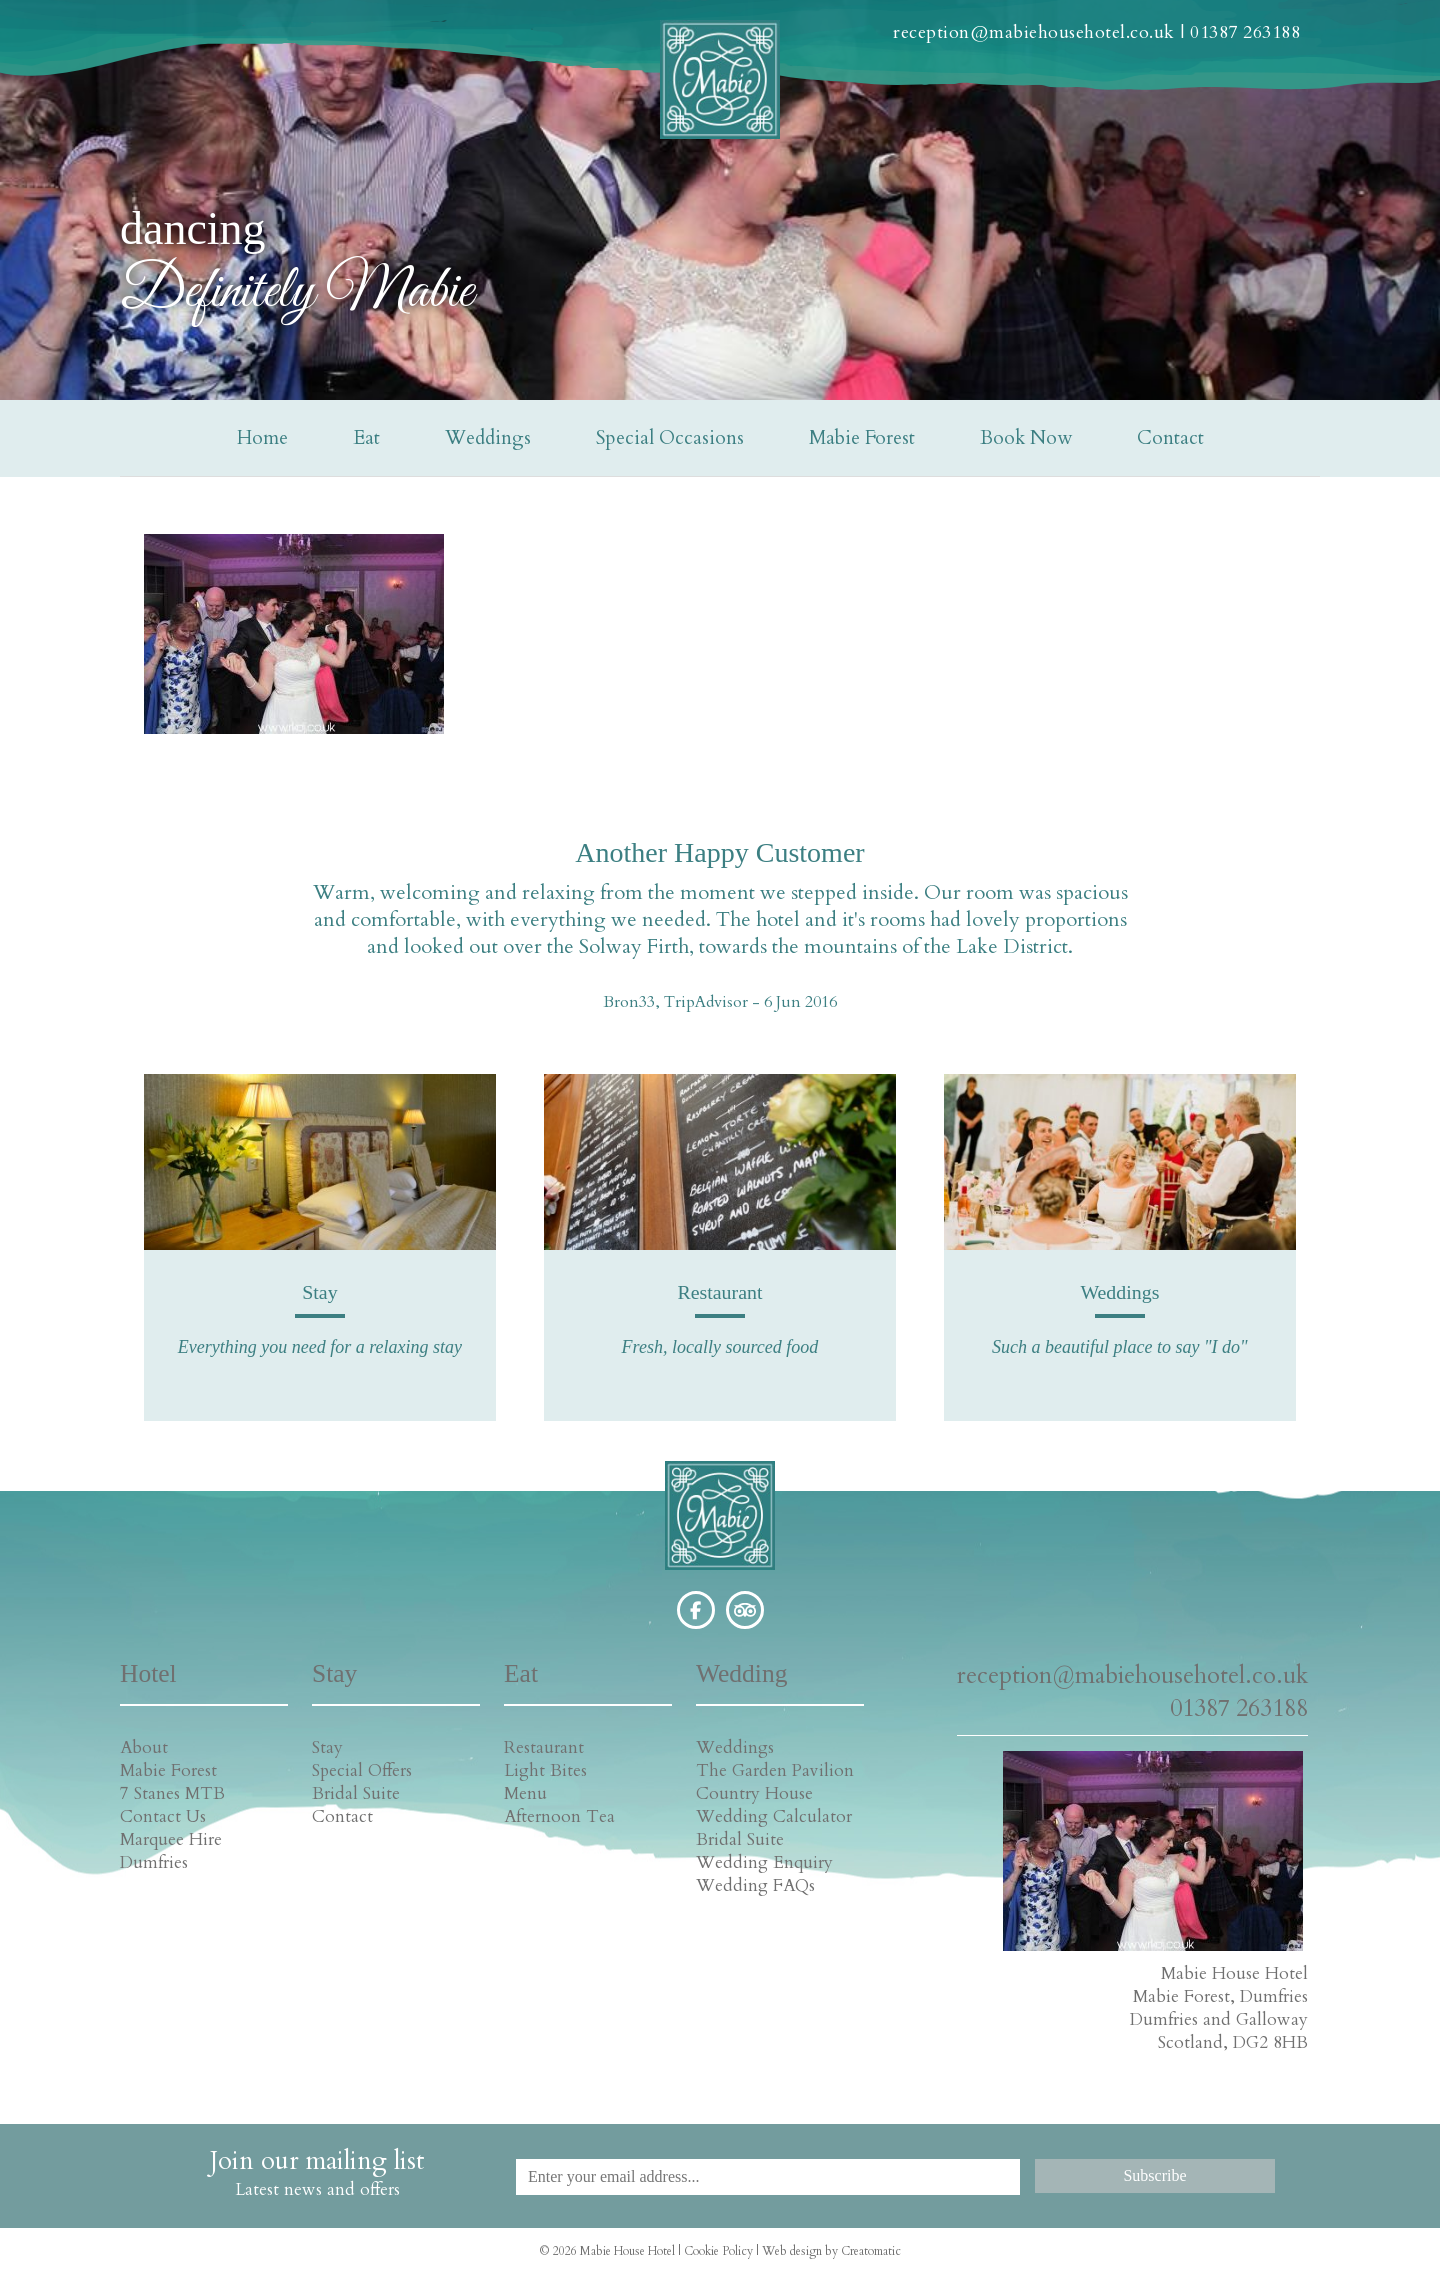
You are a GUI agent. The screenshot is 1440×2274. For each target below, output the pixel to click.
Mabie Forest (862, 438)
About (144, 1747)
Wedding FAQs (755, 1885)
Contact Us (163, 1816)
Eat (366, 438)
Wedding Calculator (774, 1816)
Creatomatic (871, 2251)
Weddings (488, 438)
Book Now (1026, 438)
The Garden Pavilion (775, 1770)
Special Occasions (670, 438)
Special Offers (362, 1770)
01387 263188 (1245, 32)
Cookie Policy (718, 2251)
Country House (754, 1793)
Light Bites (545, 1770)
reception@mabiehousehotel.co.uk (1034, 32)
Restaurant (544, 1747)
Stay (327, 1747)
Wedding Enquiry (764, 1862)
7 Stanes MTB (172, 1793)
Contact (1170, 438)
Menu (525, 1793)
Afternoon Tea (559, 1816)
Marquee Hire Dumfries (171, 1851)
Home (262, 438)
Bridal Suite (356, 1793)
